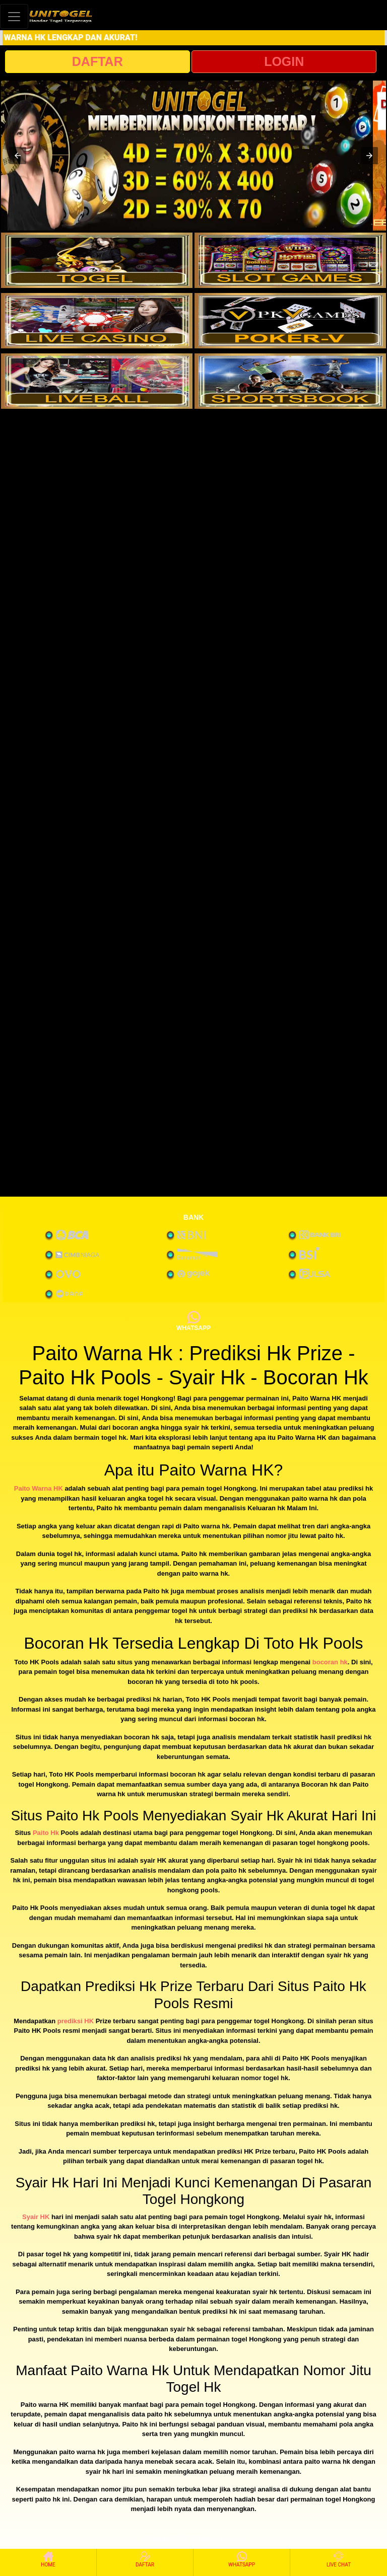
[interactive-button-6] (290, 381)
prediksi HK (75, 2021)
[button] (17, 155)
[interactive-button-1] (96, 260)
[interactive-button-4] (290, 320)
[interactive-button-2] (290, 260)
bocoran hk (330, 1662)
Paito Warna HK (38, 1488)
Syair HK (35, 2217)
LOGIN (284, 61)
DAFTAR (97, 61)
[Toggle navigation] (14, 16)
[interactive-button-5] (96, 381)
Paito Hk (46, 1832)
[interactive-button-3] (96, 320)
